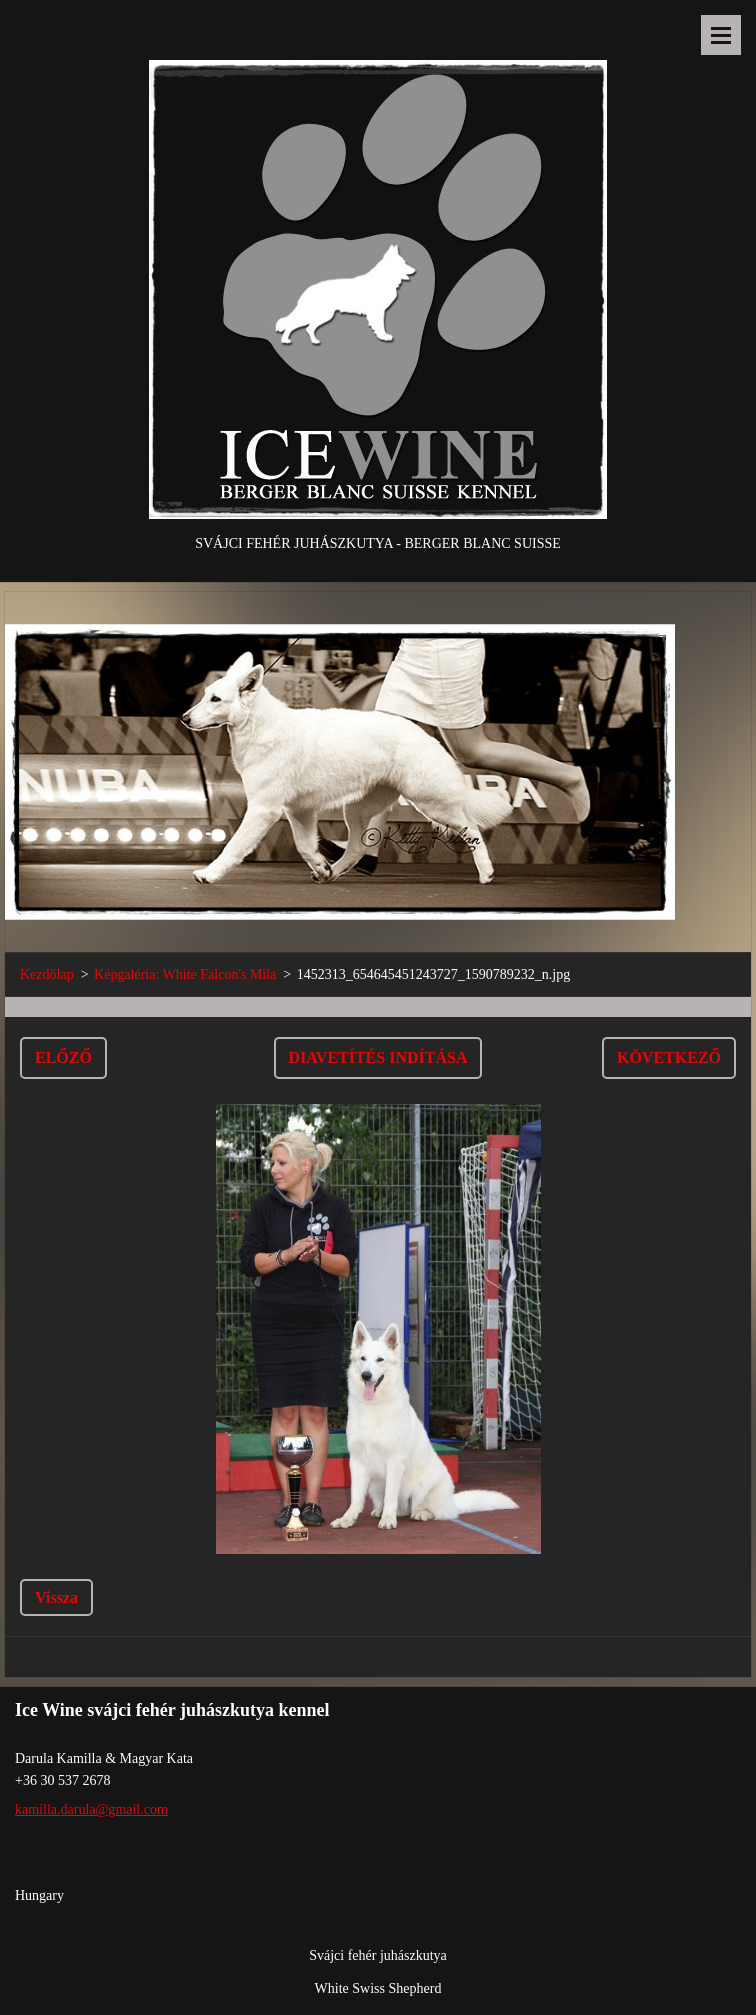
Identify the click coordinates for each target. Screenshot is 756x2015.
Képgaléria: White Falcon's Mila (185, 974)
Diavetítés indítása (378, 1057)
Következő (669, 1057)
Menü (721, 35)
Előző (63, 1057)
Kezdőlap (47, 974)
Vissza (56, 1597)
